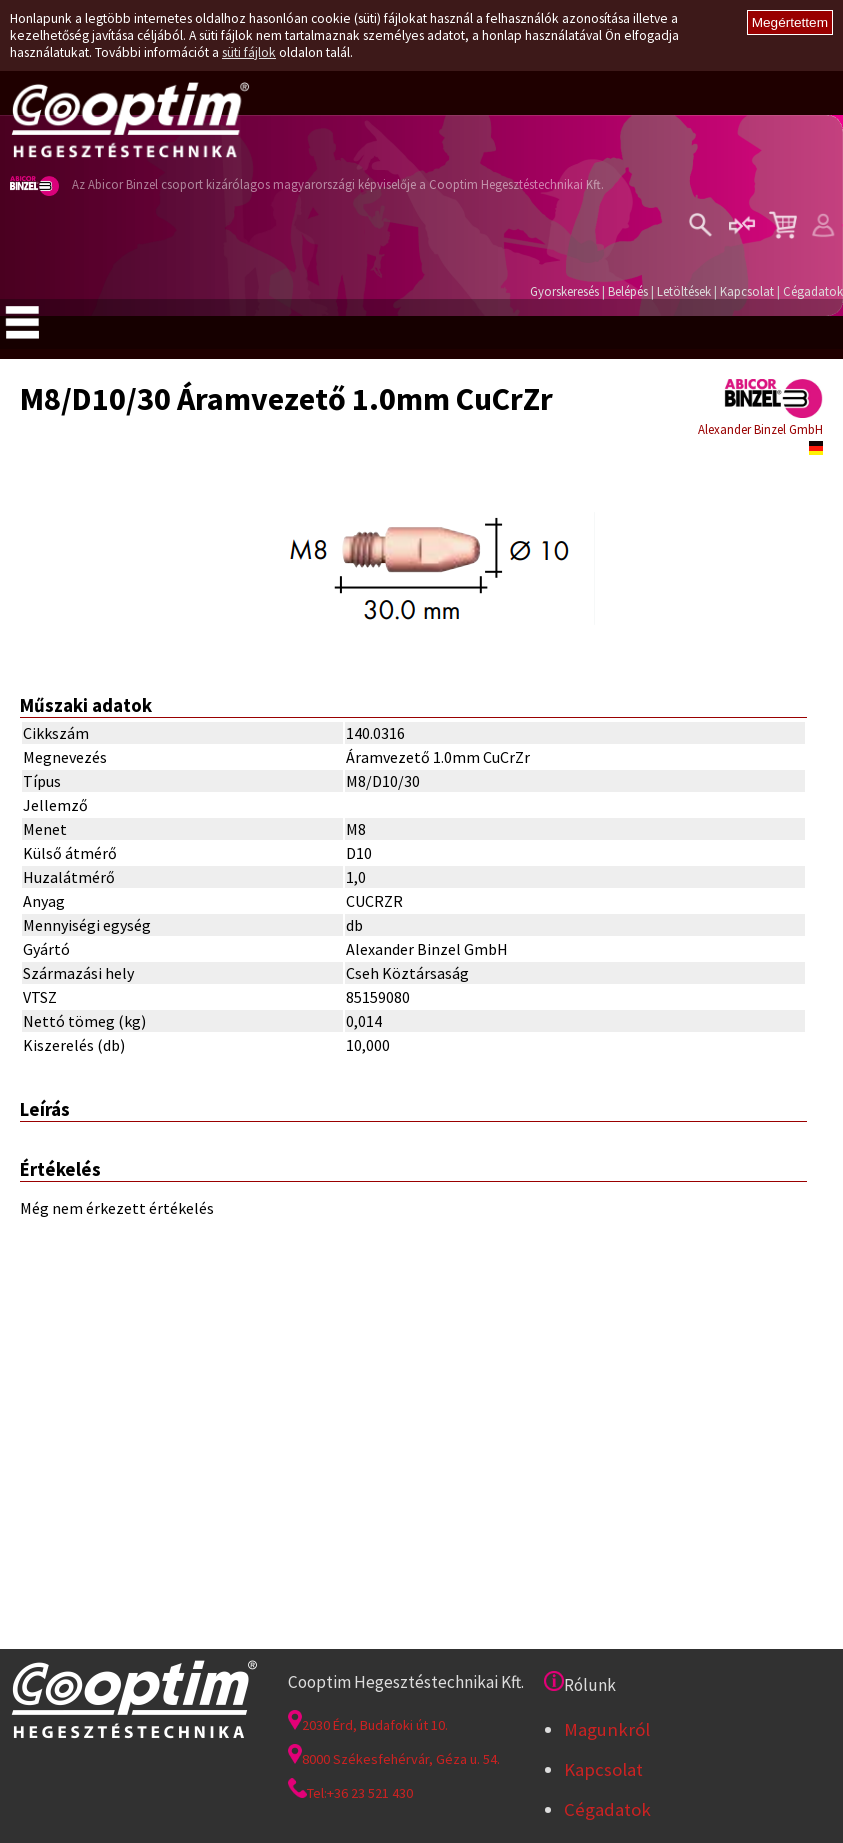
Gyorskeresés (564, 291)
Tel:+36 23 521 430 (350, 1793)
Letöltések (684, 291)
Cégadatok (813, 291)
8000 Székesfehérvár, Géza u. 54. (394, 1759)
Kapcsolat (747, 291)
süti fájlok (249, 52)
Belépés (628, 291)
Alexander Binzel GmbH (760, 429)
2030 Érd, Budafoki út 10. (368, 1725)
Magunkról (607, 1729)
